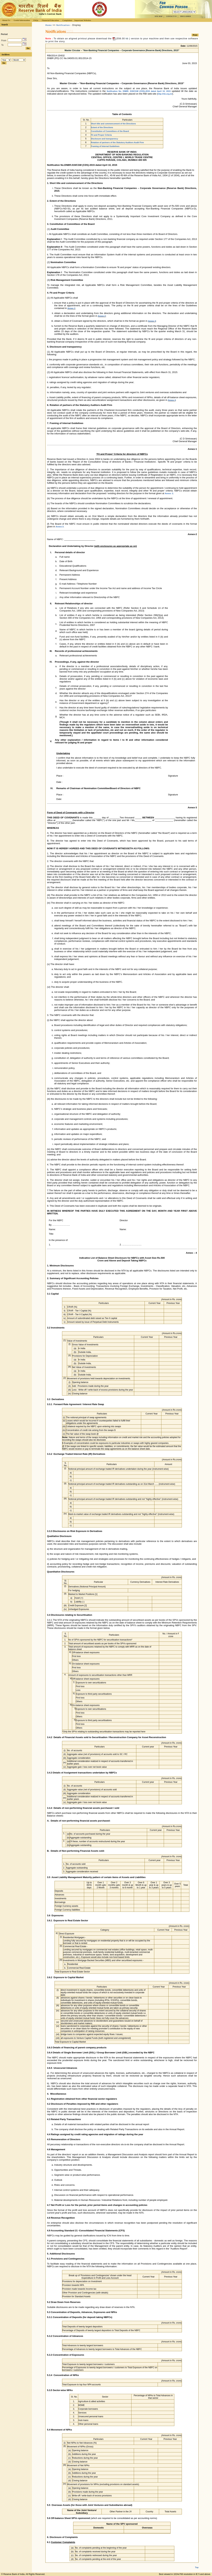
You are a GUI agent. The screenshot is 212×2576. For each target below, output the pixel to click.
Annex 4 (172, 400)
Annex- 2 (169, 493)
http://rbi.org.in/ (165, 94)
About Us (6, 20)
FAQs (35, 20)
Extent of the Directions (102, 127)
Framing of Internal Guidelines (105, 146)
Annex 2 (102, 316)
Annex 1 (71, 308)
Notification (63, 25)
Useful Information (22, 20)
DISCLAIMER (185, 16)
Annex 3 (152, 321)
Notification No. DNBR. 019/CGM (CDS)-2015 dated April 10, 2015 (139, 91)
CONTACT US (171, 16)
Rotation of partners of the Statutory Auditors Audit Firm (117, 142)
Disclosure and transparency (104, 139)
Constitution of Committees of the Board (110, 131)
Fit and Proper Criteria (101, 135)
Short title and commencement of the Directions (113, 124)
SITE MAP (158, 16)
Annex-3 (59, 527)
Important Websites (82, 20)
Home (48, 25)
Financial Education (50, 20)
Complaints (67, 20)
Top (196, 2564)
